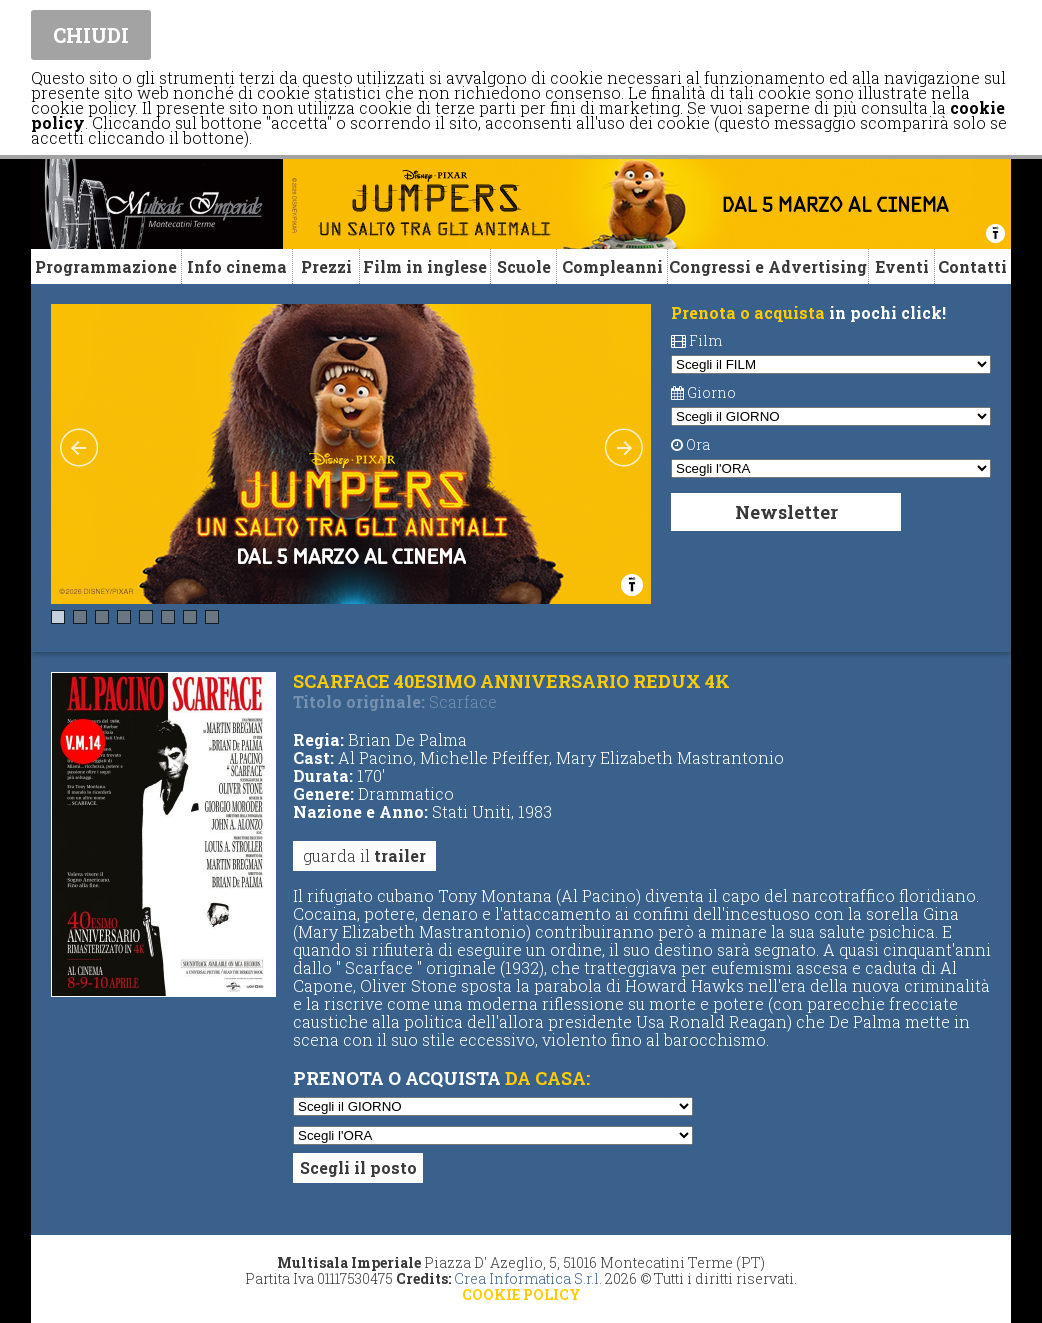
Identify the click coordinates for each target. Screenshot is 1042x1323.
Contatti (972, 266)
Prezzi (326, 266)
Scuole (524, 266)
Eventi (902, 266)
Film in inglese (425, 266)
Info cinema (237, 266)
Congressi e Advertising (768, 266)
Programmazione (106, 266)
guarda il (364, 855)
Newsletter (786, 512)
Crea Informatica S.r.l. (528, 1278)
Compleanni (612, 266)
